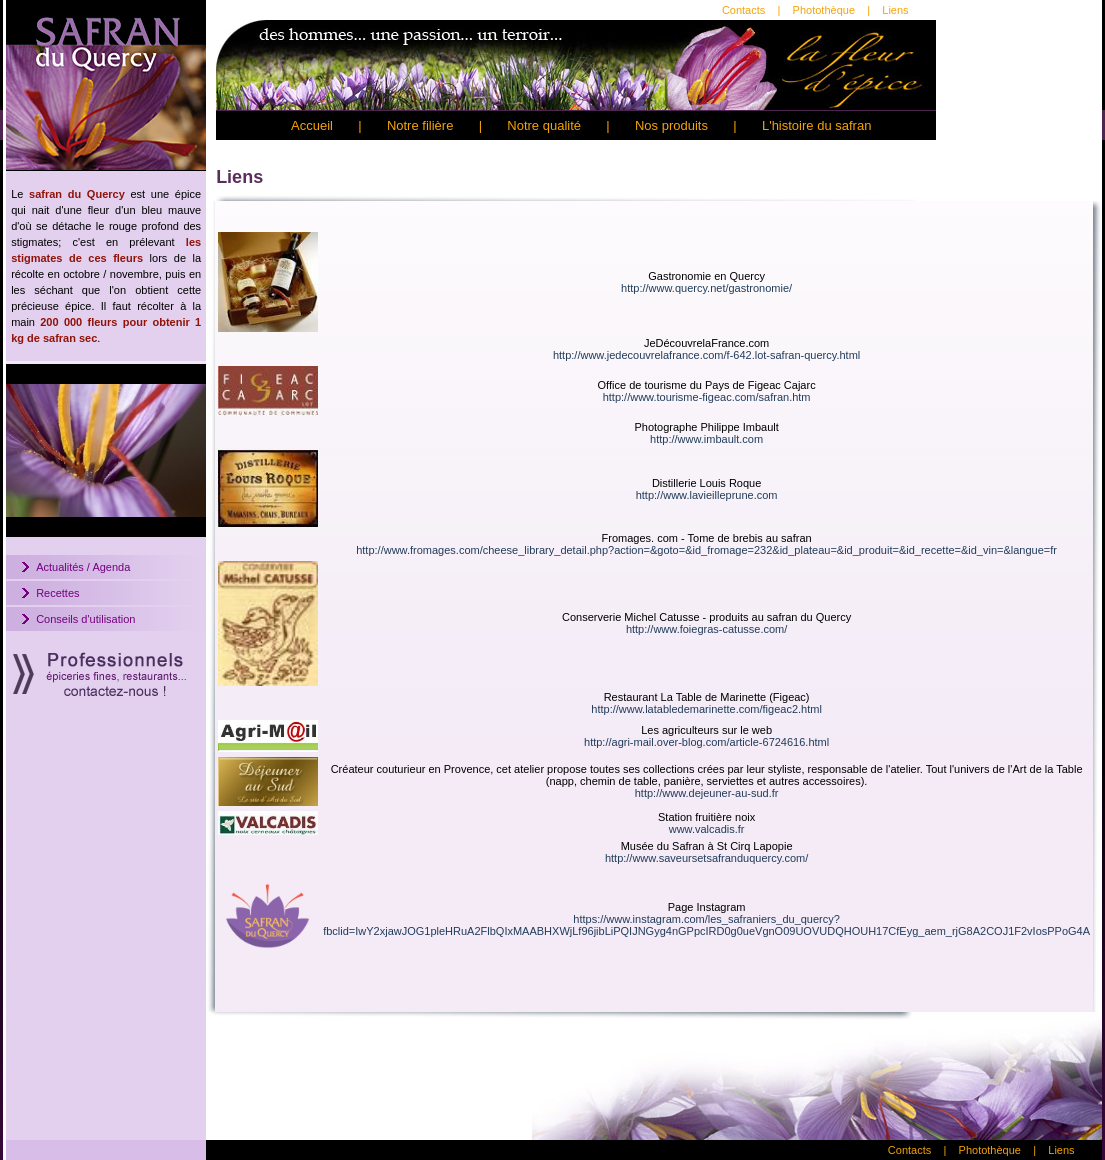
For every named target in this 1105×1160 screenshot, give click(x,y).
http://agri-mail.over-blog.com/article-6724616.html (706, 742)
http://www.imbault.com (706, 439)
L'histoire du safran (816, 125)
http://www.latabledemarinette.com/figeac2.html (706, 709)
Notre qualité (544, 125)
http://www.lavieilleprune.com (707, 495)
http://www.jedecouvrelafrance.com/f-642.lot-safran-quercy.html (706, 355)
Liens (895, 10)
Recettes (57, 593)
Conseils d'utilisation (85, 619)
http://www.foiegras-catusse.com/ (706, 629)
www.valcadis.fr (707, 829)
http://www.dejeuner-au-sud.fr (707, 793)
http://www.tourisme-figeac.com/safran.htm (707, 397)
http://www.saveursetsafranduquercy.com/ (706, 858)
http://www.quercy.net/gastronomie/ (706, 288)
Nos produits (671, 125)
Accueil (312, 125)
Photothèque (824, 10)
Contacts (743, 10)
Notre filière (420, 125)
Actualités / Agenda (83, 567)
